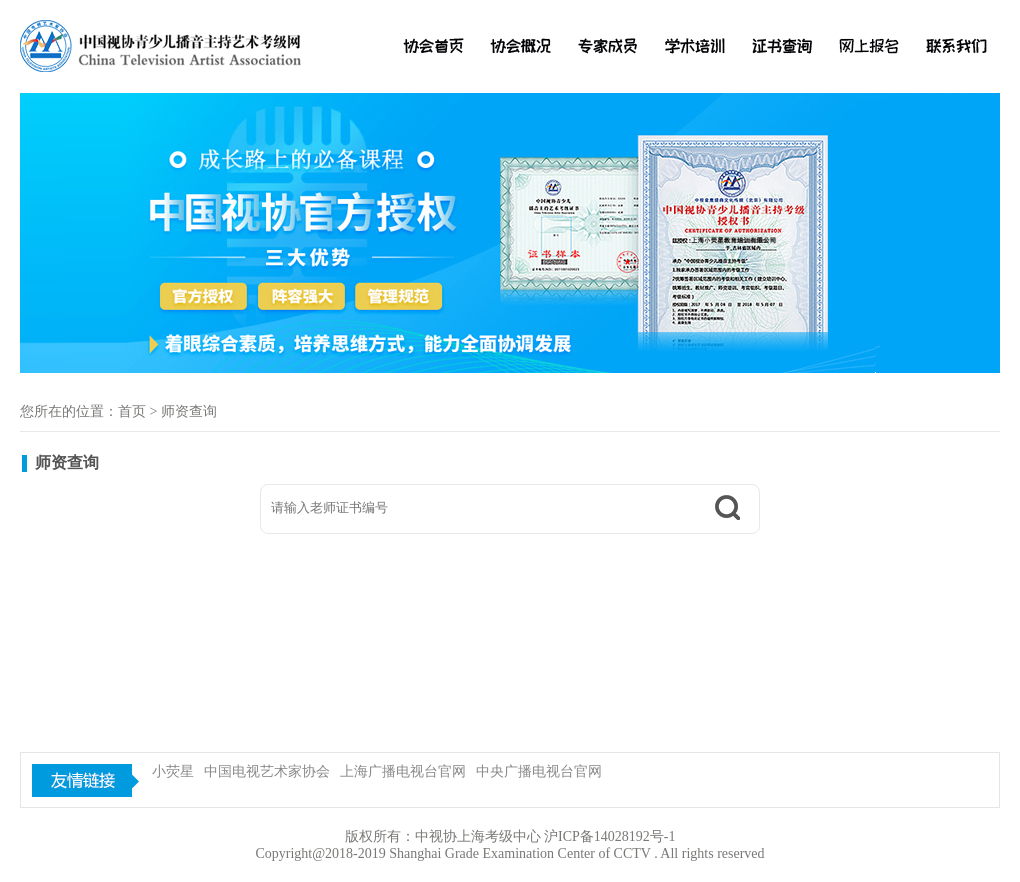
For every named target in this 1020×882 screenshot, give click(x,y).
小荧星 (173, 771)
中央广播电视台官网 (539, 771)
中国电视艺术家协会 (267, 771)
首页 (132, 411)
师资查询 (189, 411)
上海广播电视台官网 (403, 771)
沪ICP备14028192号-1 (609, 836)
